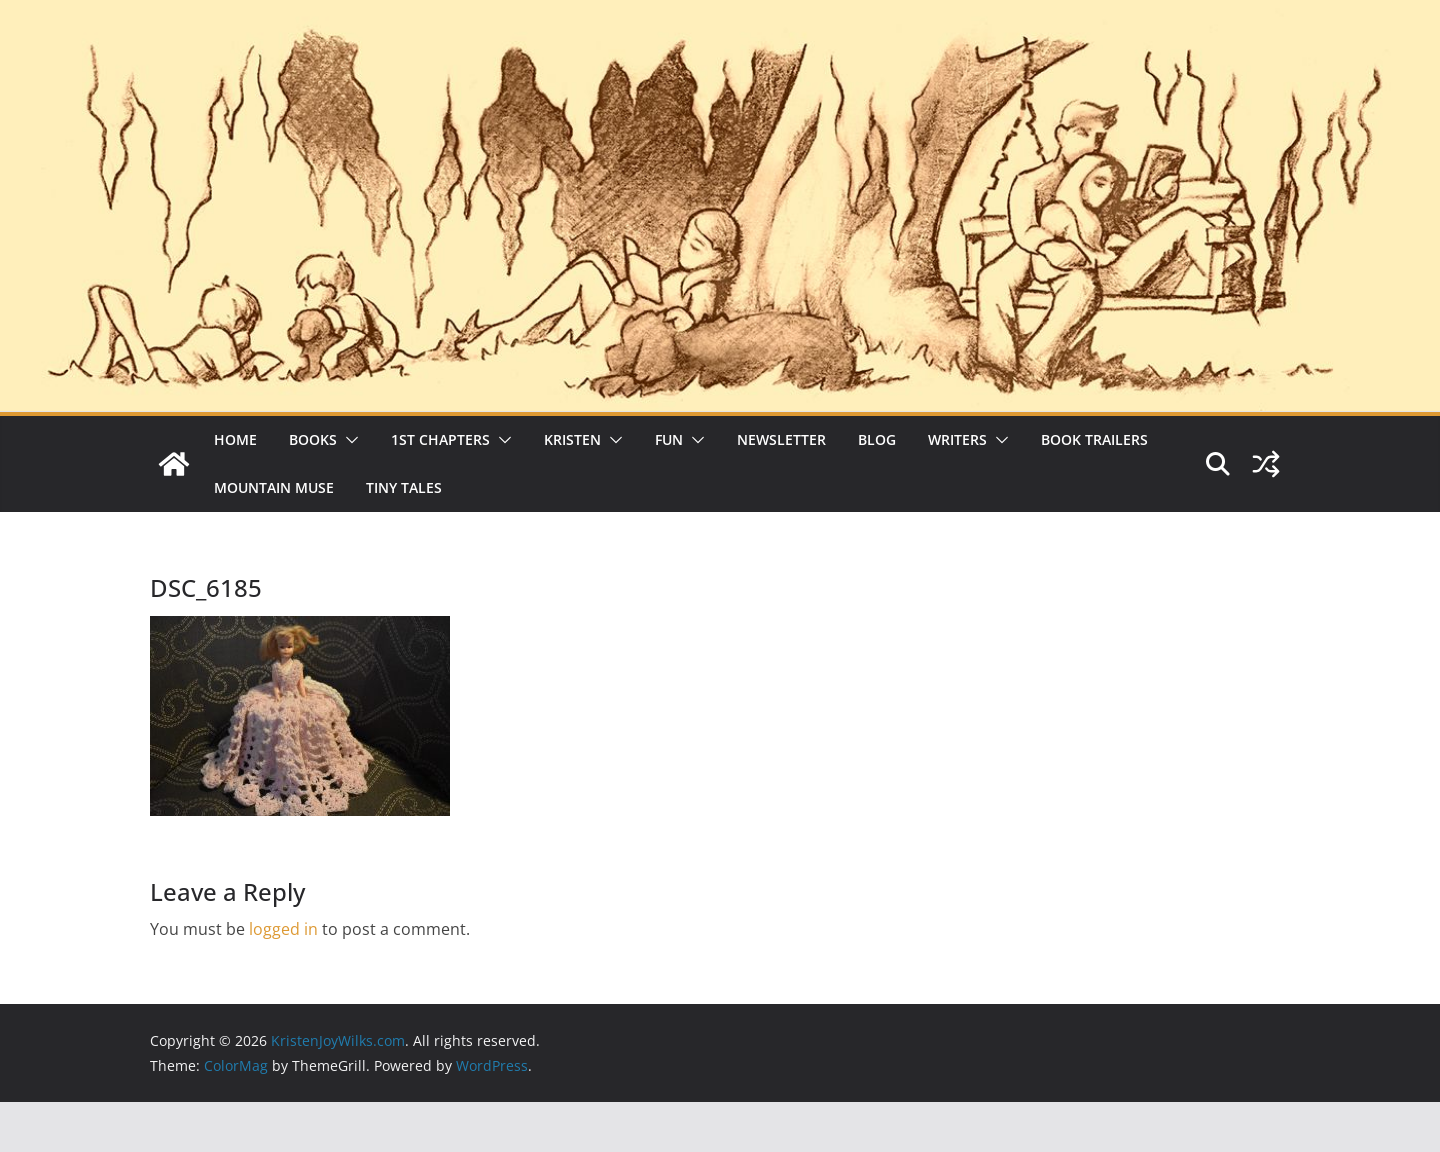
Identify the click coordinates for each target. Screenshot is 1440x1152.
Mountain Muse (274, 487)
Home (235, 439)
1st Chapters (440, 439)
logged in (283, 929)
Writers (957, 439)
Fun (669, 439)
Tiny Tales (404, 487)
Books (313, 439)
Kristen (572, 439)
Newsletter (781, 439)
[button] (348, 440)
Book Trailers (1094, 439)
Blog (877, 439)
